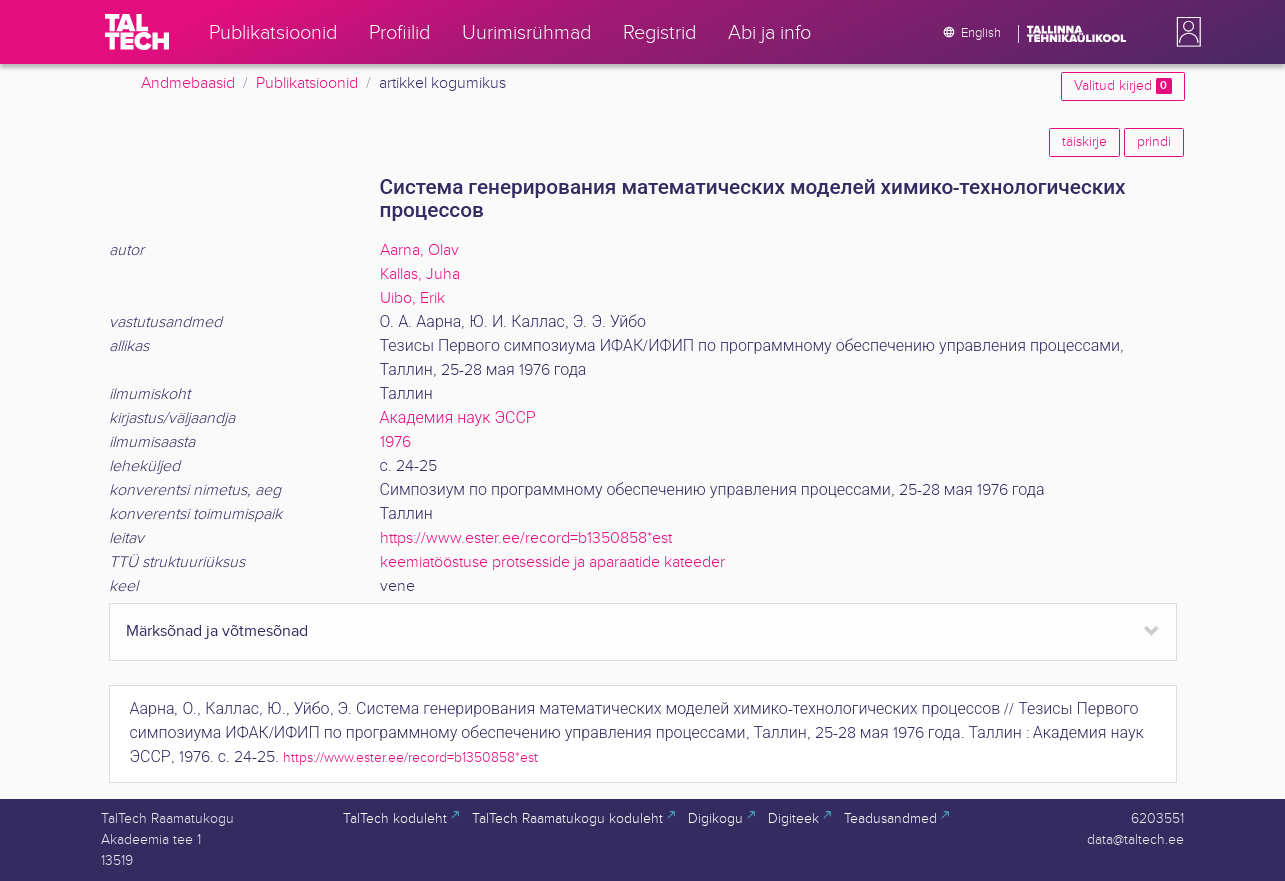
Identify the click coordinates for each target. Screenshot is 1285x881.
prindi (1154, 142)
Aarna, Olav (419, 250)
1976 (395, 442)
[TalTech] (137, 32)
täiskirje (1084, 142)
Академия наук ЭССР (458, 418)
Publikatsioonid (307, 83)
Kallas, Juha (420, 274)
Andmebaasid (188, 83)
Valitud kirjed (1122, 86)
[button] (1185, 32)
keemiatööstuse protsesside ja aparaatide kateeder (552, 562)
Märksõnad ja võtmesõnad (217, 631)
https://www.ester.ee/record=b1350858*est (526, 538)
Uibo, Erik (412, 298)
